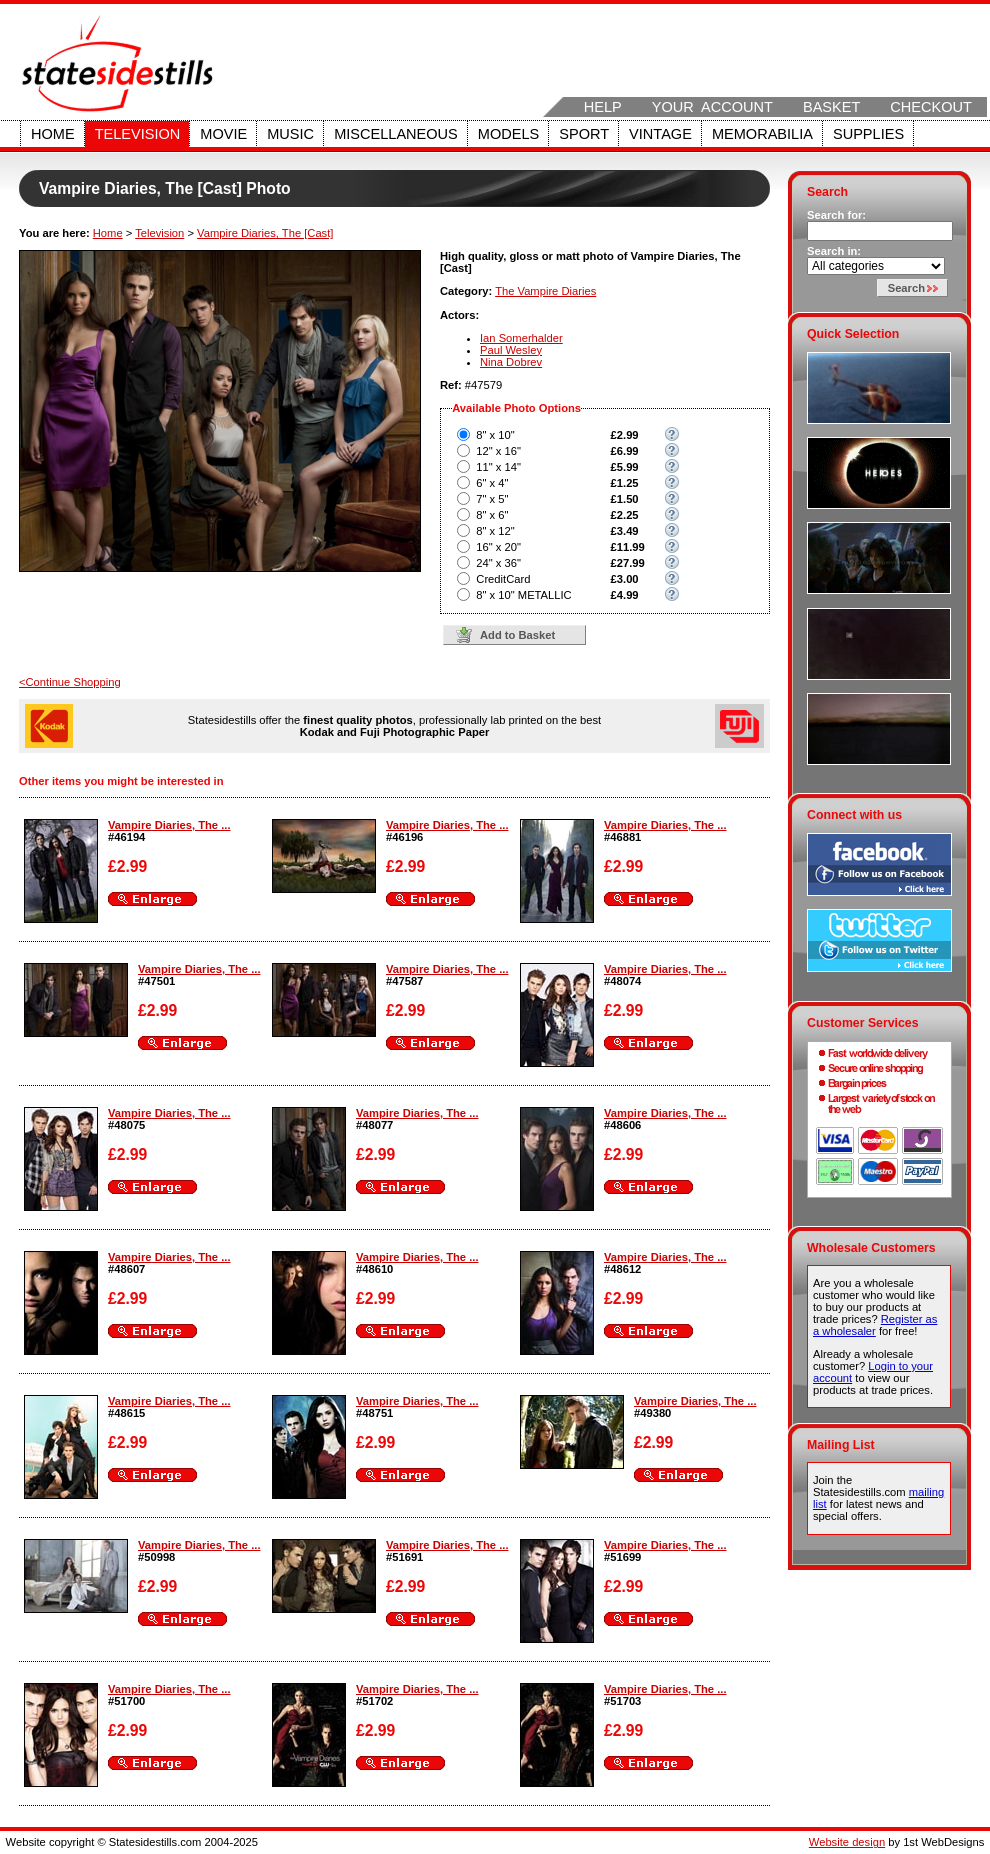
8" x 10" (495, 435)
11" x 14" (498, 467)
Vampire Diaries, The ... (169, 825)
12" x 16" (498, 451)
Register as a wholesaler (875, 1325)
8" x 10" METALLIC (523, 595)
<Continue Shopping (70, 682)
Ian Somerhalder (521, 338)
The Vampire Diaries (545, 291)
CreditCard (503, 579)
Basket (831, 107)
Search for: (836, 215)
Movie (223, 134)
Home (53, 134)
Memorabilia (762, 134)
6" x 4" (492, 483)
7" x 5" (492, 499)
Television (138, 134)
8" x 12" (495, 531)
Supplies (868, 134)
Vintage (660, 134)
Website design (847, 1842)
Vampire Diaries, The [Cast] (265, 233)
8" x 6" (492, 515)
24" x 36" (498, 563)
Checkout (931, 107)
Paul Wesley (511, 350)
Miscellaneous (396, 134)
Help (603, 107)
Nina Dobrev (511, 362)
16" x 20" (498, 547)
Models (508, 134)
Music (290, 134)
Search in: (834, 251)
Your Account (712, 107)
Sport (584, 134)
